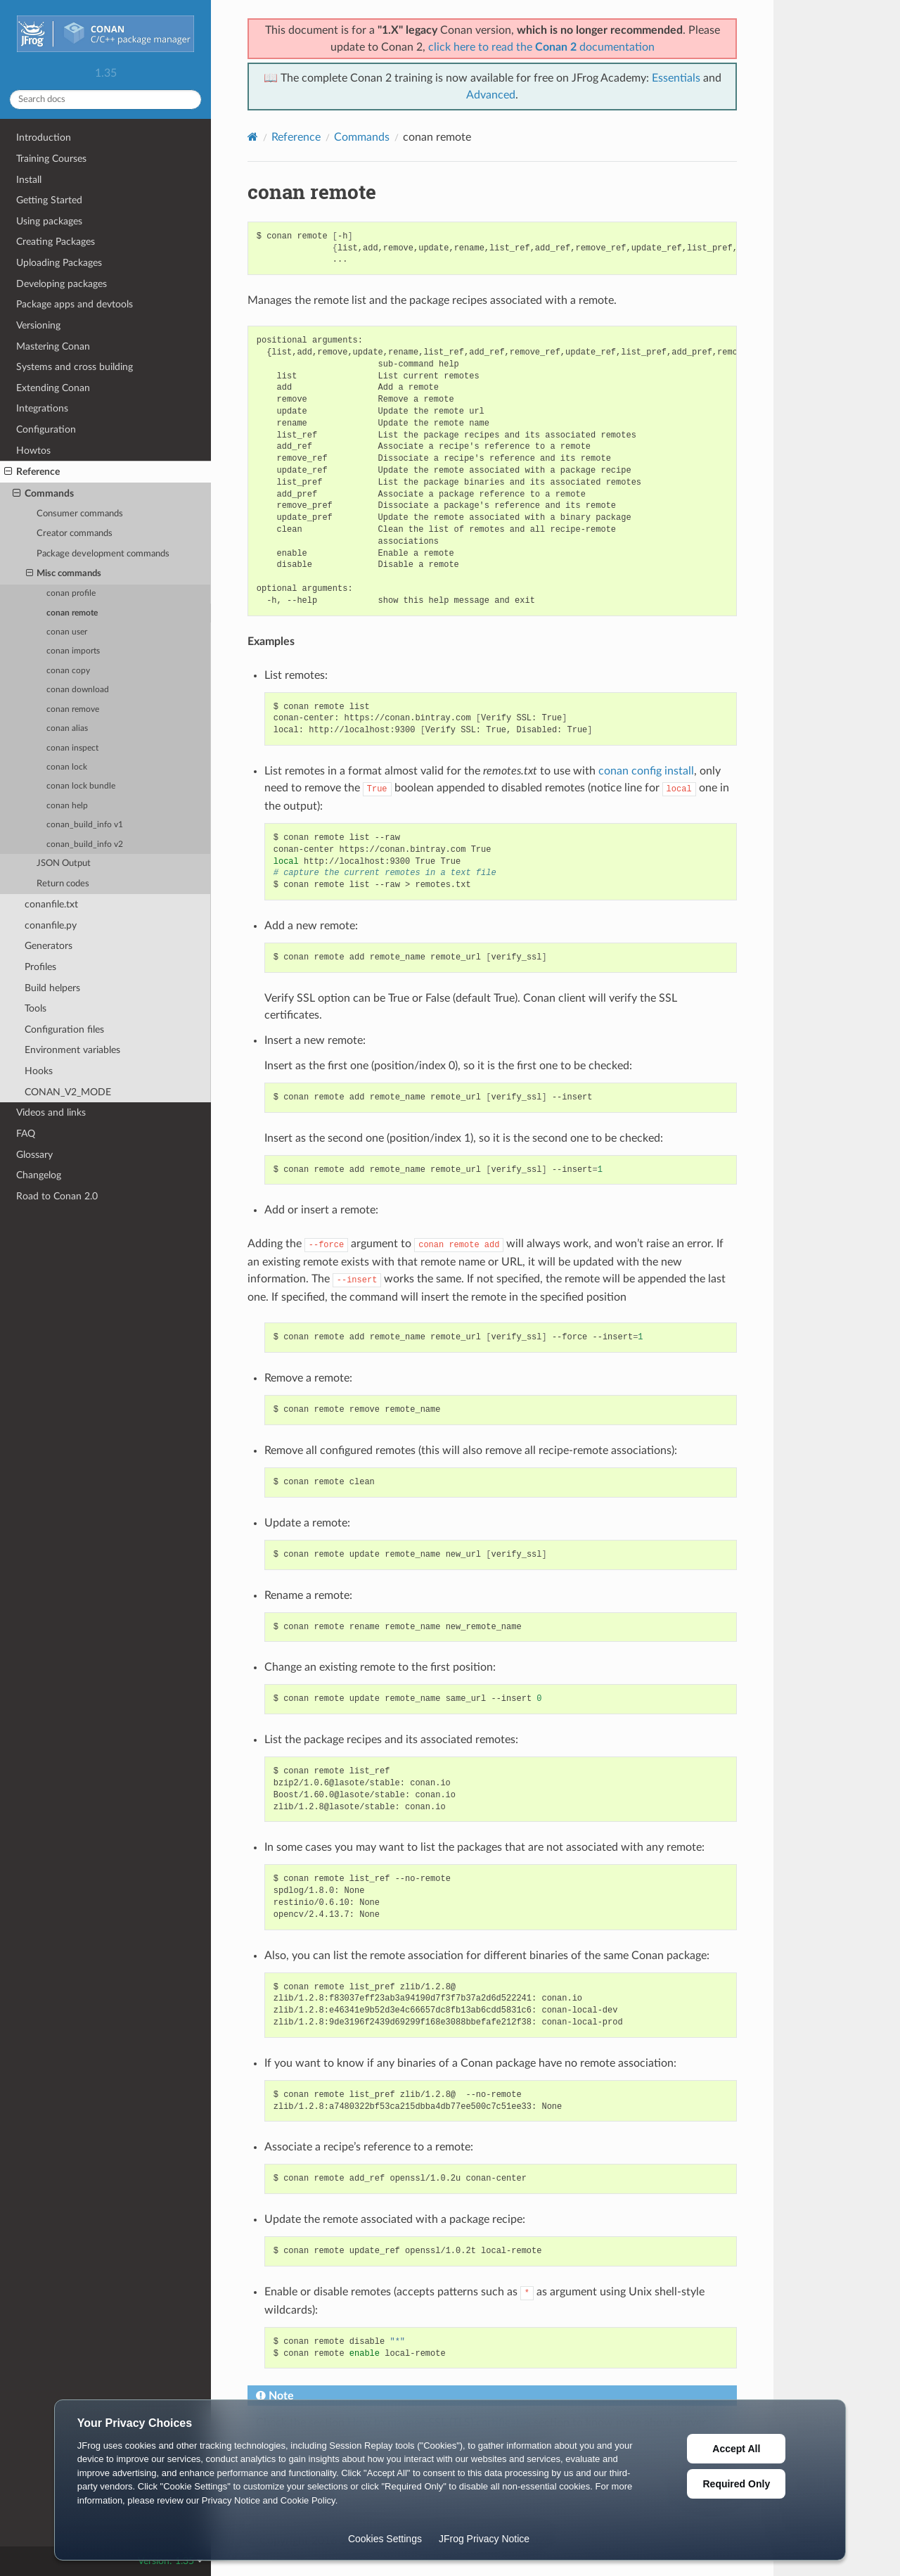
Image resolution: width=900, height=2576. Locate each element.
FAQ (25, 1133)
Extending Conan (53, 388)
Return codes (63, 883)
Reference (32, 472)
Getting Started (49, 200)
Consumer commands (80, 513)
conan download (77, 690)
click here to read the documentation (541, 47)
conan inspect (72, 748)
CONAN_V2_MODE (68, 1092)
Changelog (38, 1175)
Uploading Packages (59, 262)
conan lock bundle (80, 786)
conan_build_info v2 (84, 844)
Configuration (46, 429)
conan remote (72, 613)
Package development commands (103, 554)
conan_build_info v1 (84, 825)
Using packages (49, 221)
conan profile (71, 593)
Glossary (34, 1154)
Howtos (33, 450)
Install (28, 179)
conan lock (66, 767)
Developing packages (61, 284)
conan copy (68, 671)
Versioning (38, 325)
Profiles (40, 967)
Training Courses (51, 158)
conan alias (67, 728)
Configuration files (64, 1029)
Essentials (676, 78)
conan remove (72, 709)
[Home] (253, 137)
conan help (67, 806)
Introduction (43, 137)
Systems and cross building (74, 367)
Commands (43, 493)
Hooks (39, 1071)
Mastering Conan (53, 346)
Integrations (42, 408)
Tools (35, 1008)
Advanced (490, 95)
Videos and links (51, 1112)
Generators (48, 946)
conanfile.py (51, 925)
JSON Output (64, 863)
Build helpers (52, 988)
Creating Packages (55, 241)
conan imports (73, 651)
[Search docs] (105, 99)
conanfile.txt (51, 904)
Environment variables (72, 1050)
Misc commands (64, 574)
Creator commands (74, 533)
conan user (66, 632)
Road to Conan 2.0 (57, 1196)
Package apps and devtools (74, 304)
